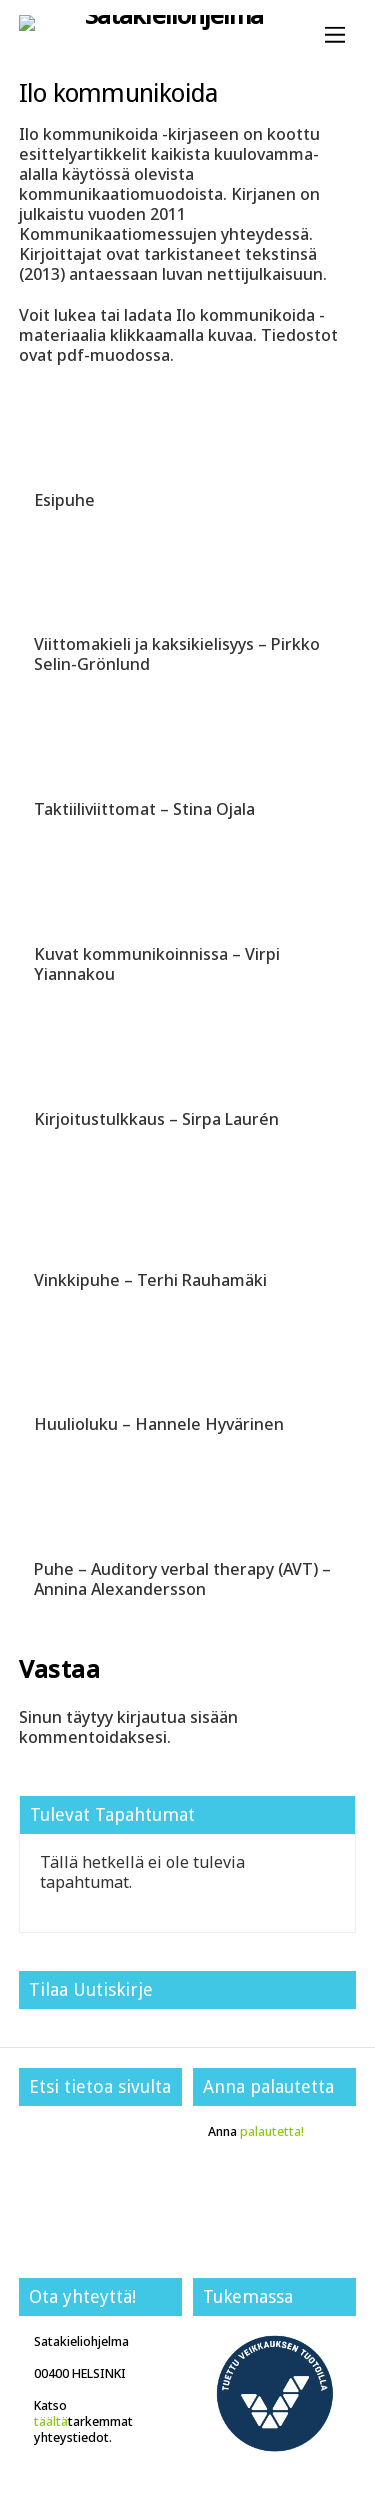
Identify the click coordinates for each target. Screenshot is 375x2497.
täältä (51, 2421)
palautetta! (272, 2131)
